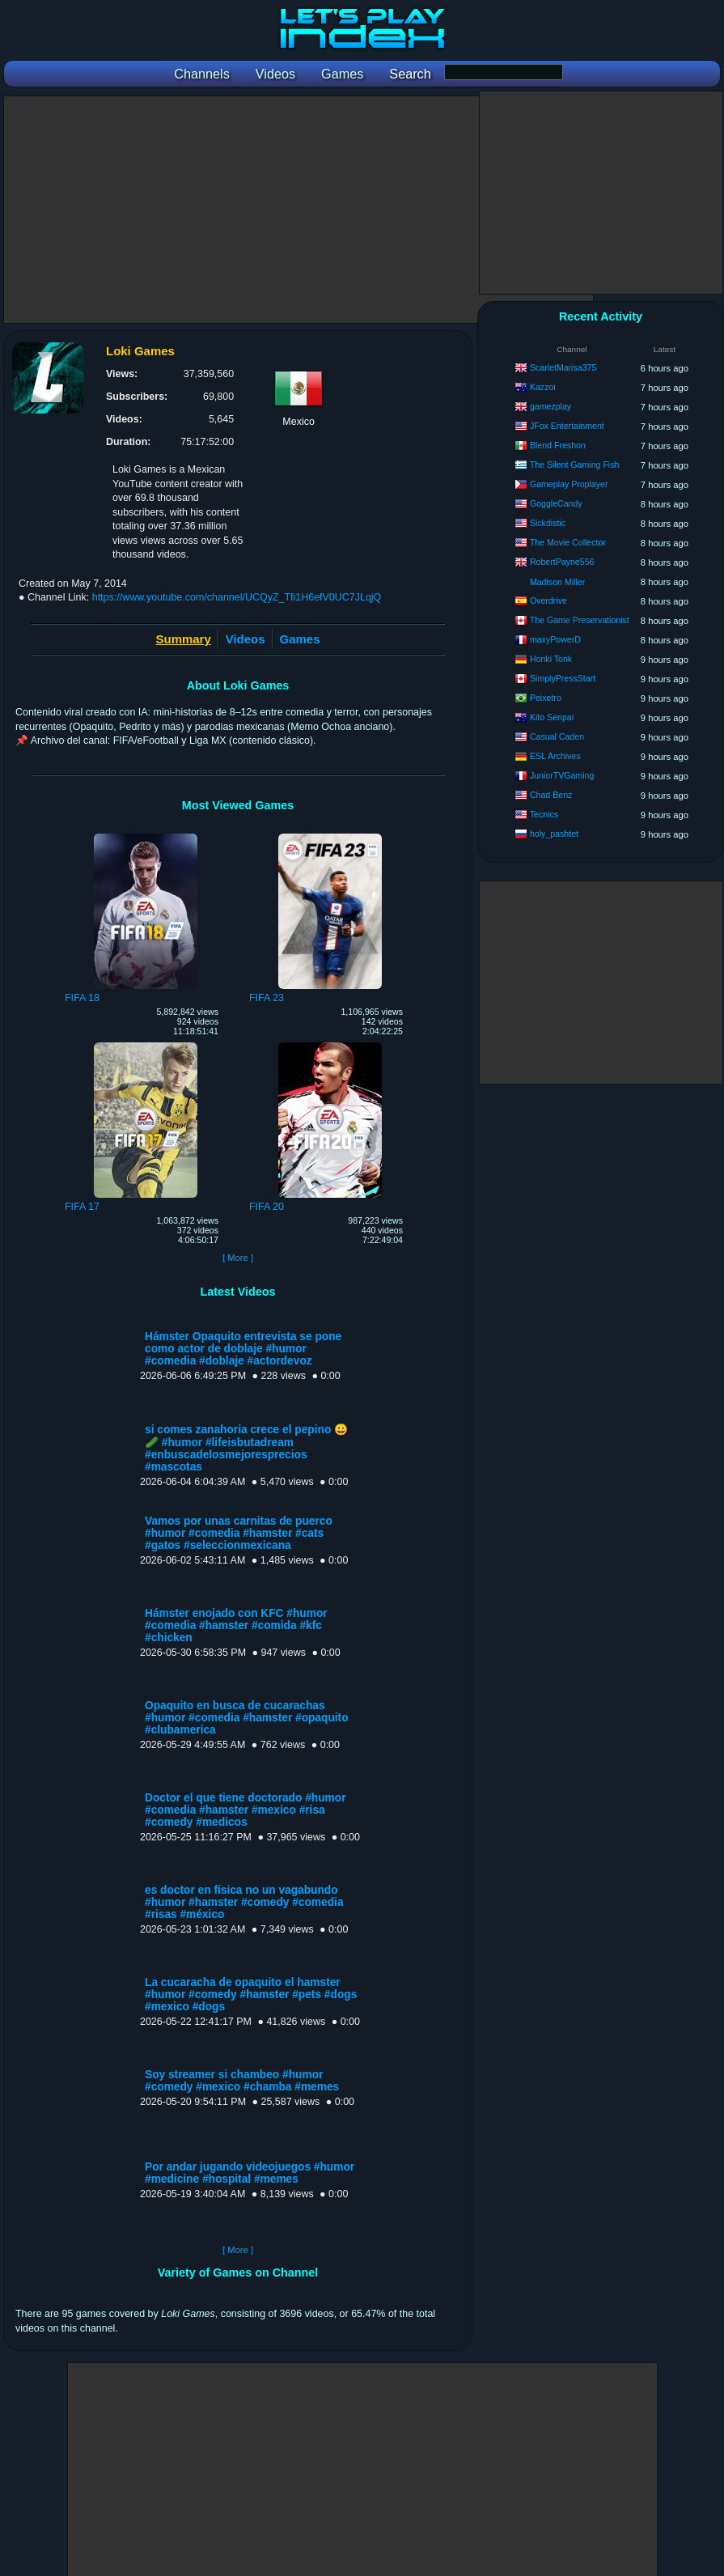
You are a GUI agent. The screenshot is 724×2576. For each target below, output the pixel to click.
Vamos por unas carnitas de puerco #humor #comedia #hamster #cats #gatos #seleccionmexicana (238, 1533)
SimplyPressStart (562, 678)
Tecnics (544, 814)
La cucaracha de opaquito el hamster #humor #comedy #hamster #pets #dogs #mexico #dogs (251, 1994)
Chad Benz (551, 795)
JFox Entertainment (567, 426)
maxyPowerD (555, 639)
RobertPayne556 (562, 562)
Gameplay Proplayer (569, 484)
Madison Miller (557, 582)
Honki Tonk (551, 659)
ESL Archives (555, 756)
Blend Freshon (558, 445)
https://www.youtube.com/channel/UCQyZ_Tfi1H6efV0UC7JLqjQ (237, 597)
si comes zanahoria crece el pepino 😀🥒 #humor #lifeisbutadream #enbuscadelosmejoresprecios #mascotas (246, 1448)
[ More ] (237, 1258)
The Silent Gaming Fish (575, 464)
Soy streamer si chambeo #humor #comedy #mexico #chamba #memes (242, 2081)
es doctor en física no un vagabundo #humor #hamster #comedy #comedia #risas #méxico (244, 1902)
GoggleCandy (556, 503)
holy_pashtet (554, 833)
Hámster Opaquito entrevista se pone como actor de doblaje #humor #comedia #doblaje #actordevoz (243, 1348)
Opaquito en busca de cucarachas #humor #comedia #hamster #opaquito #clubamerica (247, 1718)
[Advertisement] (298, 209)
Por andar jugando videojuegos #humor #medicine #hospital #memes (249, 2173)
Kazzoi (543, 387)
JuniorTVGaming (562, 775)
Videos (245, 639)
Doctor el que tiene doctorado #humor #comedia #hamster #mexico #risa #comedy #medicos (245, 1810)
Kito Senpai (552, 717)
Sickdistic (547, 523)
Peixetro (545, 697)
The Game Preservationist (579, 620)
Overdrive (548, 600)
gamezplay (550, 406)
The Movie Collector (568, 542)
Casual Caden (557, 736)
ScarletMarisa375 (563, 367)
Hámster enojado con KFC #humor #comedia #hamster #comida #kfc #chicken (236, 1625)
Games (300, 639)
